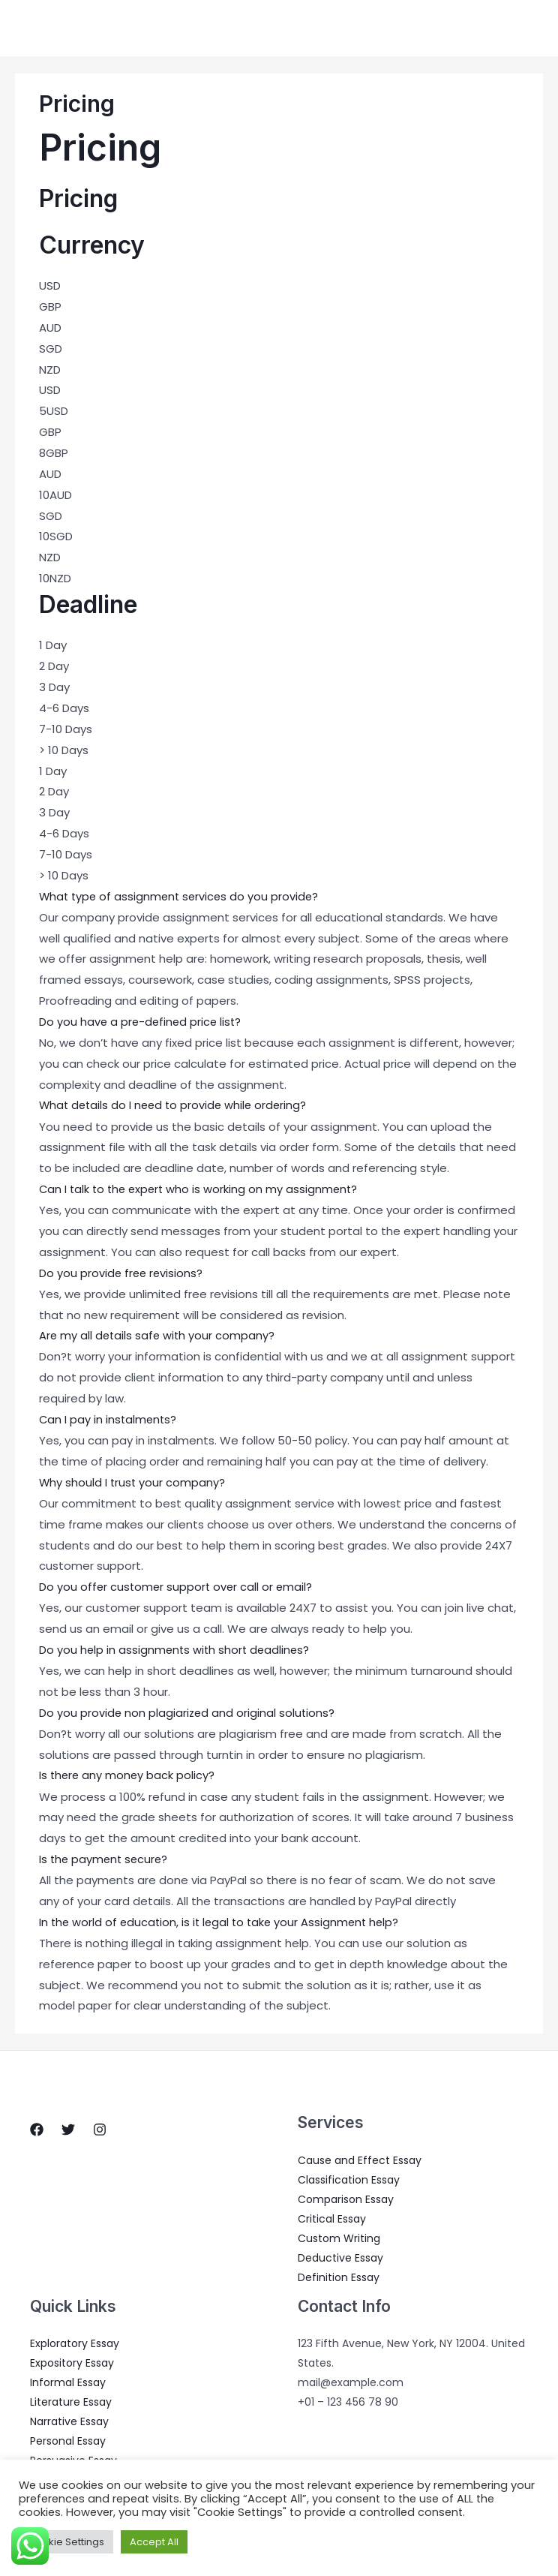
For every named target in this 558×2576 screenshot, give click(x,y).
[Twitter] (68, 2128)
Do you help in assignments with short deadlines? (176, 1649)
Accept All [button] (154, 2542)
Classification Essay (349, 2178)
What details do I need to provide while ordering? (176, 1106)
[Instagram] (99, 2128)
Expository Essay (72, 2361)
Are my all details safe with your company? (158, 1335)
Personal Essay (68, 2439)
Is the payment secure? (105, 1857)
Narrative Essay (69, 2419)
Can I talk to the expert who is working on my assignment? (201, 1189)
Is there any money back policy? (128, 1774)
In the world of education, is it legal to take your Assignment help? (223, 1920)
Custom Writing (339, 2236)
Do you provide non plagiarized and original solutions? (188, 1711)
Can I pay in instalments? (109, 1419)
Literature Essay (71, 2400)
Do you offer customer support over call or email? (177, 1586)
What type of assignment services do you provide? (182, 896)
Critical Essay (332, 2217)
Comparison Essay (346, 2197)
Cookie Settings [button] (66, 2542)
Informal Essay (68, 2380)
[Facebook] (37, 2128)
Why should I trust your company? (133, 1481)
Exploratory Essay (74, 2341)
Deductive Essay (340, 2256)
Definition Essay (339, 2275)
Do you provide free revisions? (122, 1273)
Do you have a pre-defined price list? (142, 1022)
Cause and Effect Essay (360, 2158)
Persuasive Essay (73, 2458)
